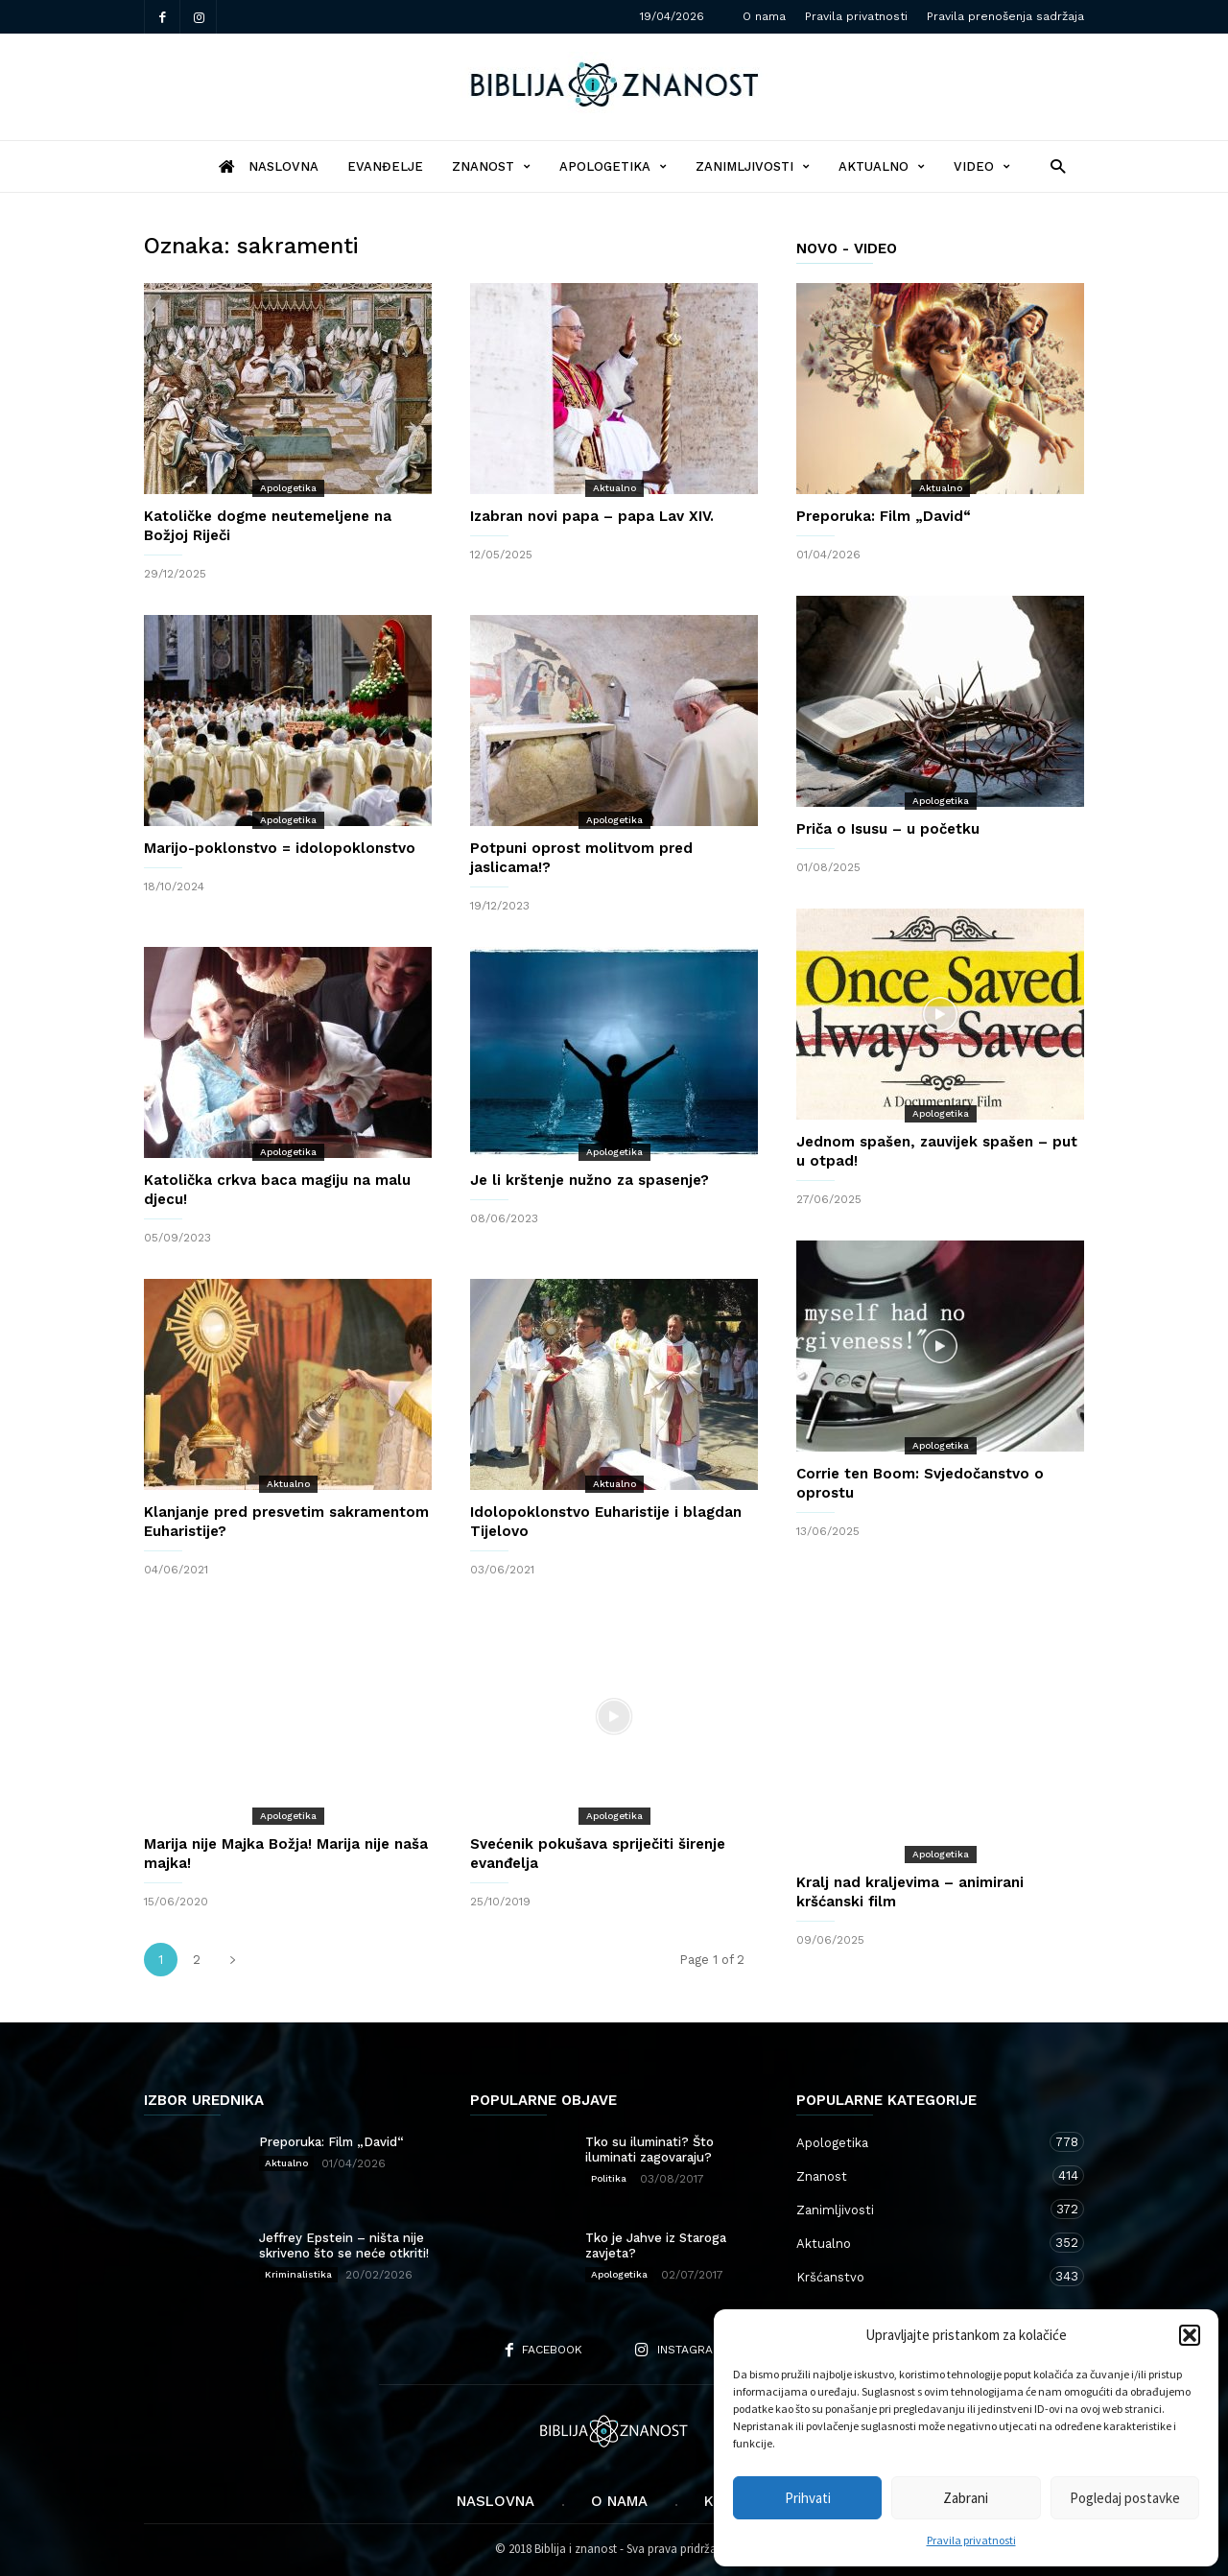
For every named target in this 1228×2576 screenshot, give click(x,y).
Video (982, 166)
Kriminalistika (298, 2274)
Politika (608, 2178)
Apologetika (613, 166)
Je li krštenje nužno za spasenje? (589, 1180)
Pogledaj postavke (1125, 2498)
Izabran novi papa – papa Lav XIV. (592, 516)
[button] (1189, 2335)
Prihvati (808, 2498)
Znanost (491, 166)
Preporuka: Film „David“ (883, 516)
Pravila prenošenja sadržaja (1005, 16)
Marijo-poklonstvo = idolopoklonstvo (279, 848)
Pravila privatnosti (971, 2540)
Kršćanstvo (921, 2276)
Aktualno (881, 166)
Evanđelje (385, 166)
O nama (764, 16)
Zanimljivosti (753, 166)
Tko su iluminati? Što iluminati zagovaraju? (649, 2149)
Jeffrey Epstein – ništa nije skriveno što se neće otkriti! (344, 2245)
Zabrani (965, 2498)
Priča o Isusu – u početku (888, 829)
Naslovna (495, 2501)
